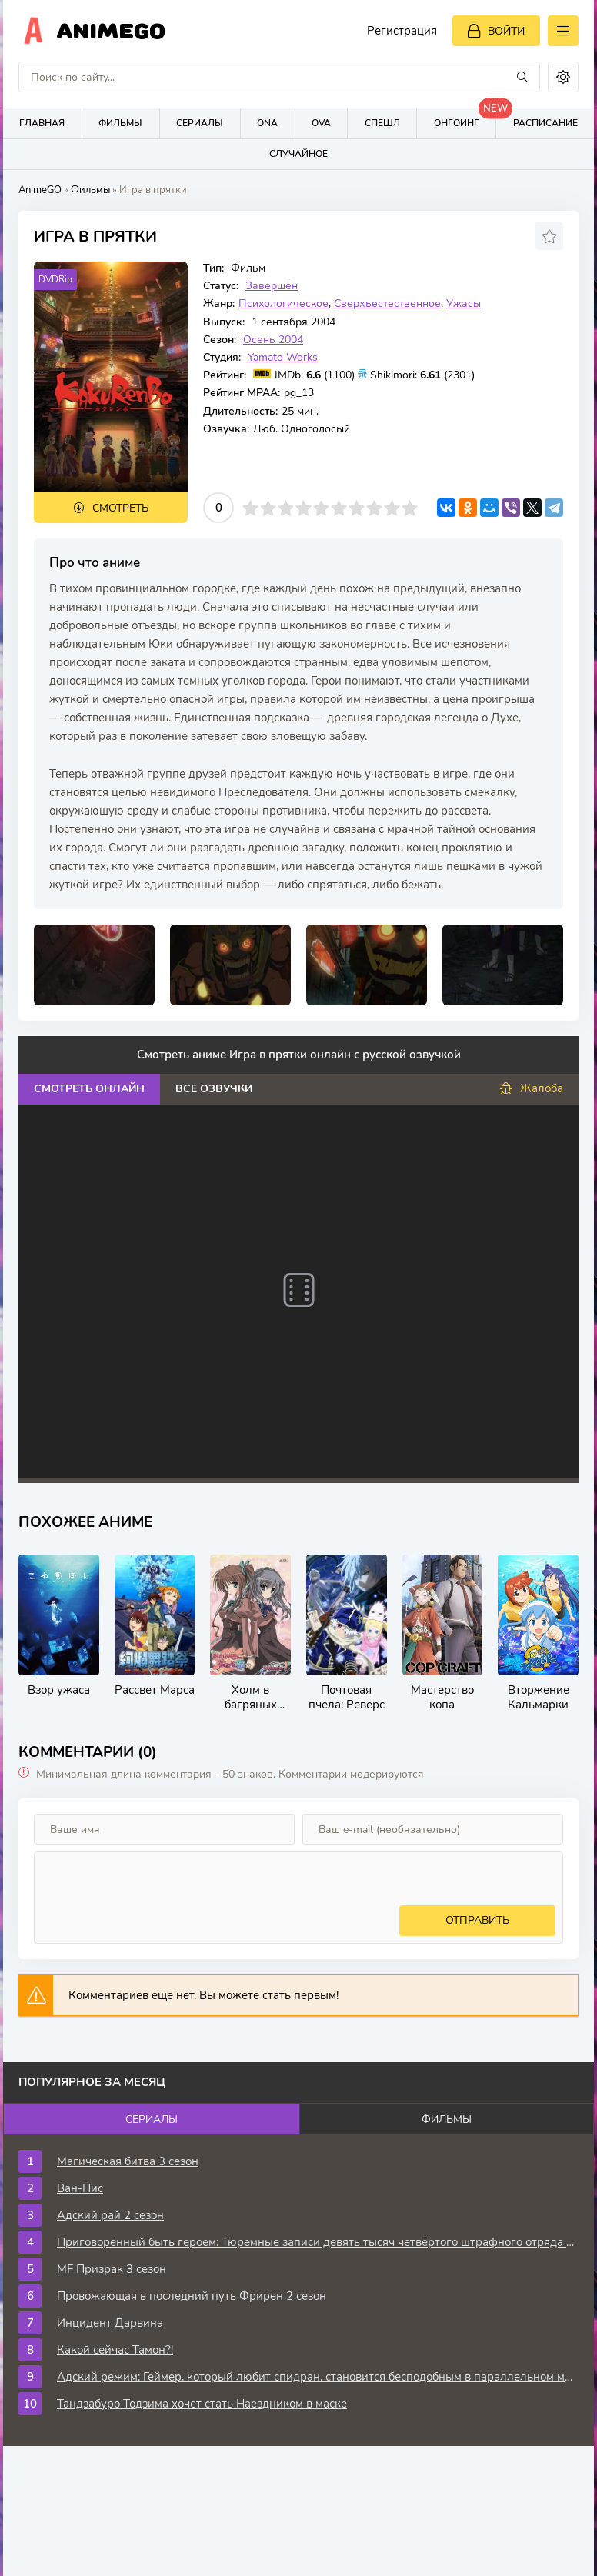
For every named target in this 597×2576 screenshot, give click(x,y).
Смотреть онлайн (89, 1088)
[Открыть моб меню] (563, 30)
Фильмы (120, 123)
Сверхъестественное (387, 303)
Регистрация (402, 30)
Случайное (298, 154)
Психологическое (283, 303)
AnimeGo (111, 31)
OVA (321, 123)
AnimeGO (40, 190)
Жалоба (531, 1089)
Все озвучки (213, 1088)
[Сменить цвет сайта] (563, 77)
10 (410, 508)
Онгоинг (465, 118)
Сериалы (199, 123)
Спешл (382, 123)
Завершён (271, 285)
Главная (42, 123)
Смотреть (120, 508)
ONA (267, 123)
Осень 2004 (273, 339)
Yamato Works (283, 357)
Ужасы (463, 303)
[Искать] (522, 77)
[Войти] (496, 30)
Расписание (545, 123)
